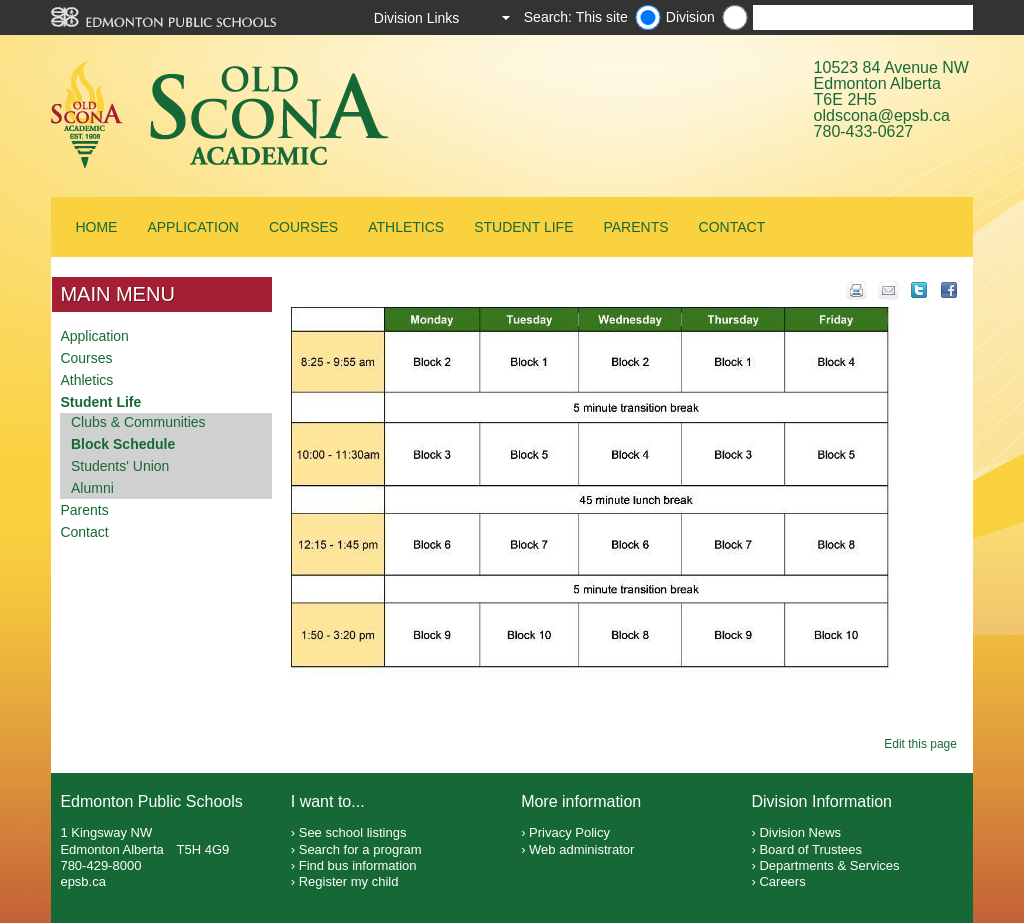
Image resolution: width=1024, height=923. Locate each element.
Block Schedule (123, 444)
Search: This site (576, 17)
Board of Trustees (810, 849)
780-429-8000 (100, 865)
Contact (732, 227)
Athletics (406, 227)
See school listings (353, 832)
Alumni (92, 488)
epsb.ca (83, 881)
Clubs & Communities (138, 422)
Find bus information (358, 865)
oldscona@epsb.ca (882, 115)
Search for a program (360, 849)
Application (193, 227)
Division (690, 17)
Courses (303, 227)
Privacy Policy (569, 832)
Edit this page (923, 744)
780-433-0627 (864, 131)
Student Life (523, 227)
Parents (635, 227)
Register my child (349, 881)
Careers (782, 881)
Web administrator (581, 849)
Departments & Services (829, 865)
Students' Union (120, 466)
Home (96, 227)
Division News (800, 832)
